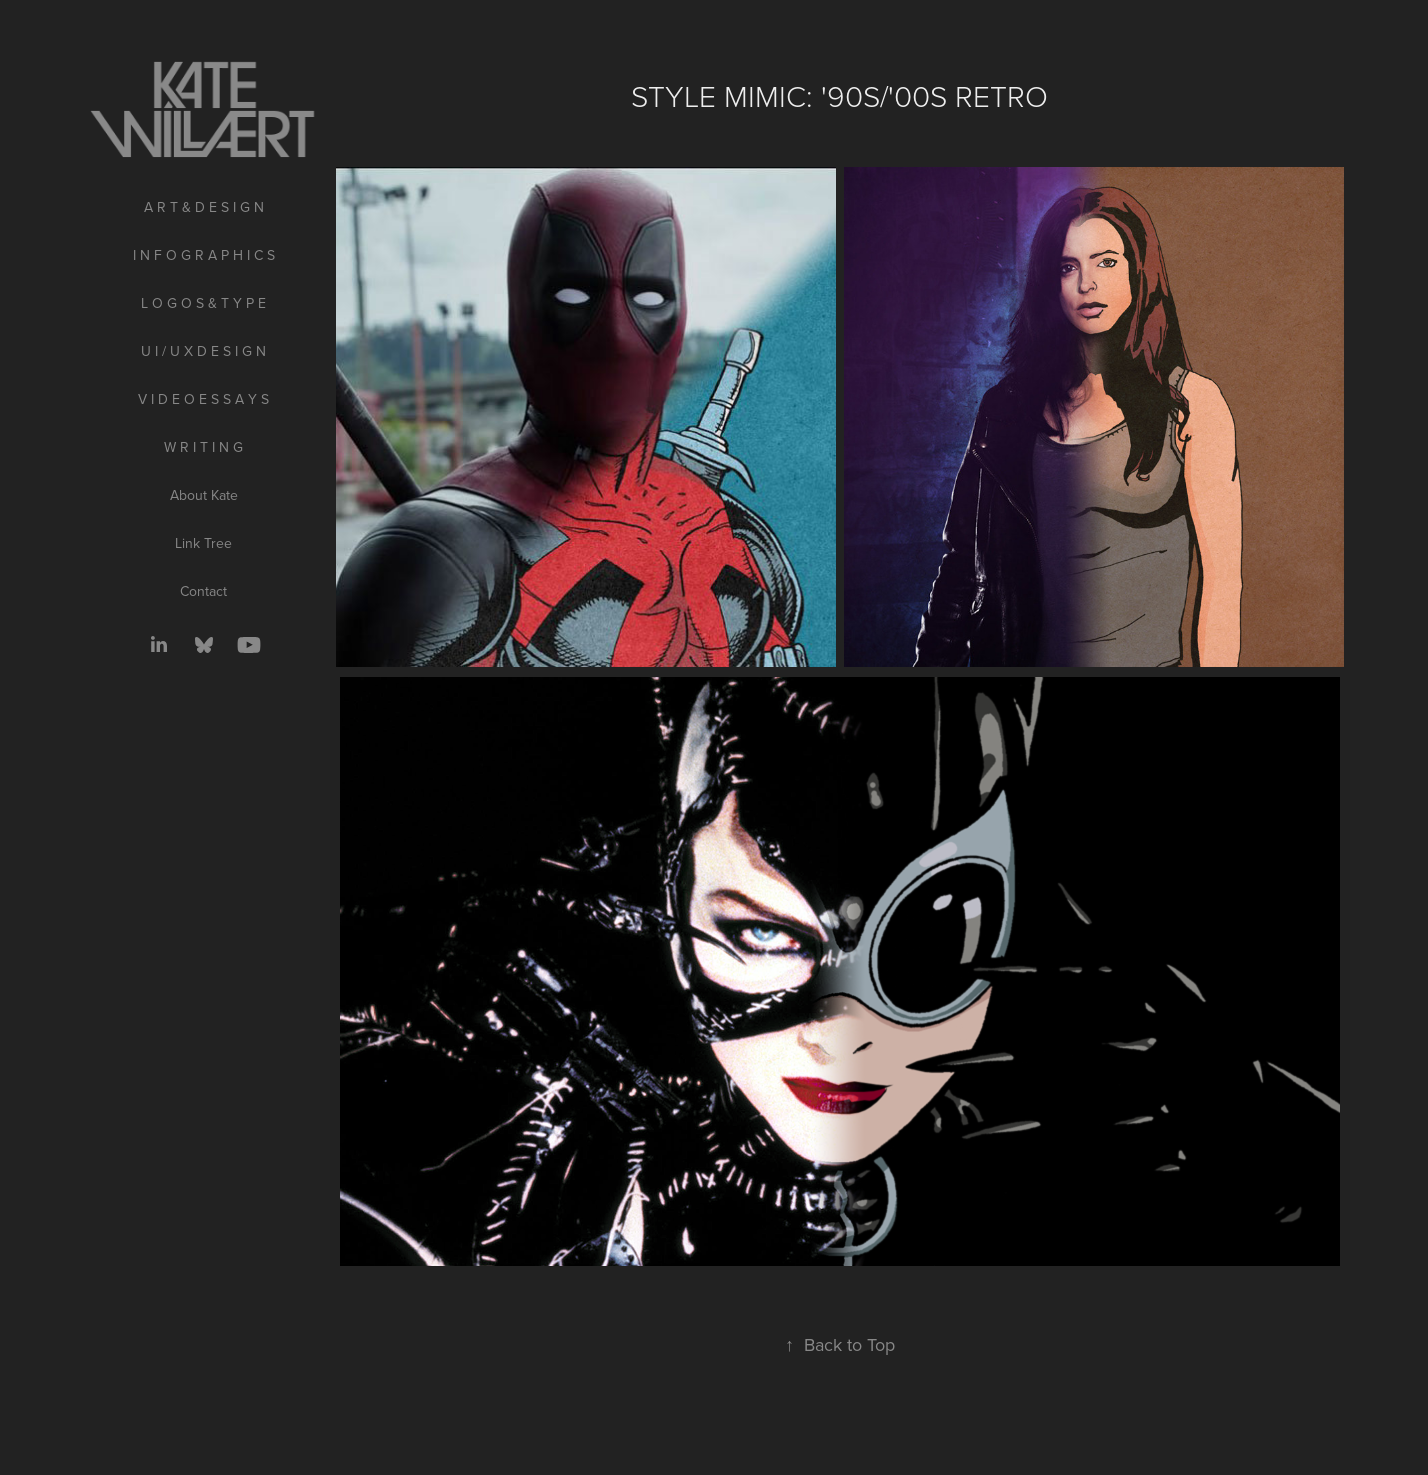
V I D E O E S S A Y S (203, 399)
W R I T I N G (203, 447)
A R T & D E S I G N (204, 207)
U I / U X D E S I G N (203, 351)
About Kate (204, 495)
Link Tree (203, 543)
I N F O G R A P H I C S (204, 255)
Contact (203, 591)
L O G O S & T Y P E (203, 303)
